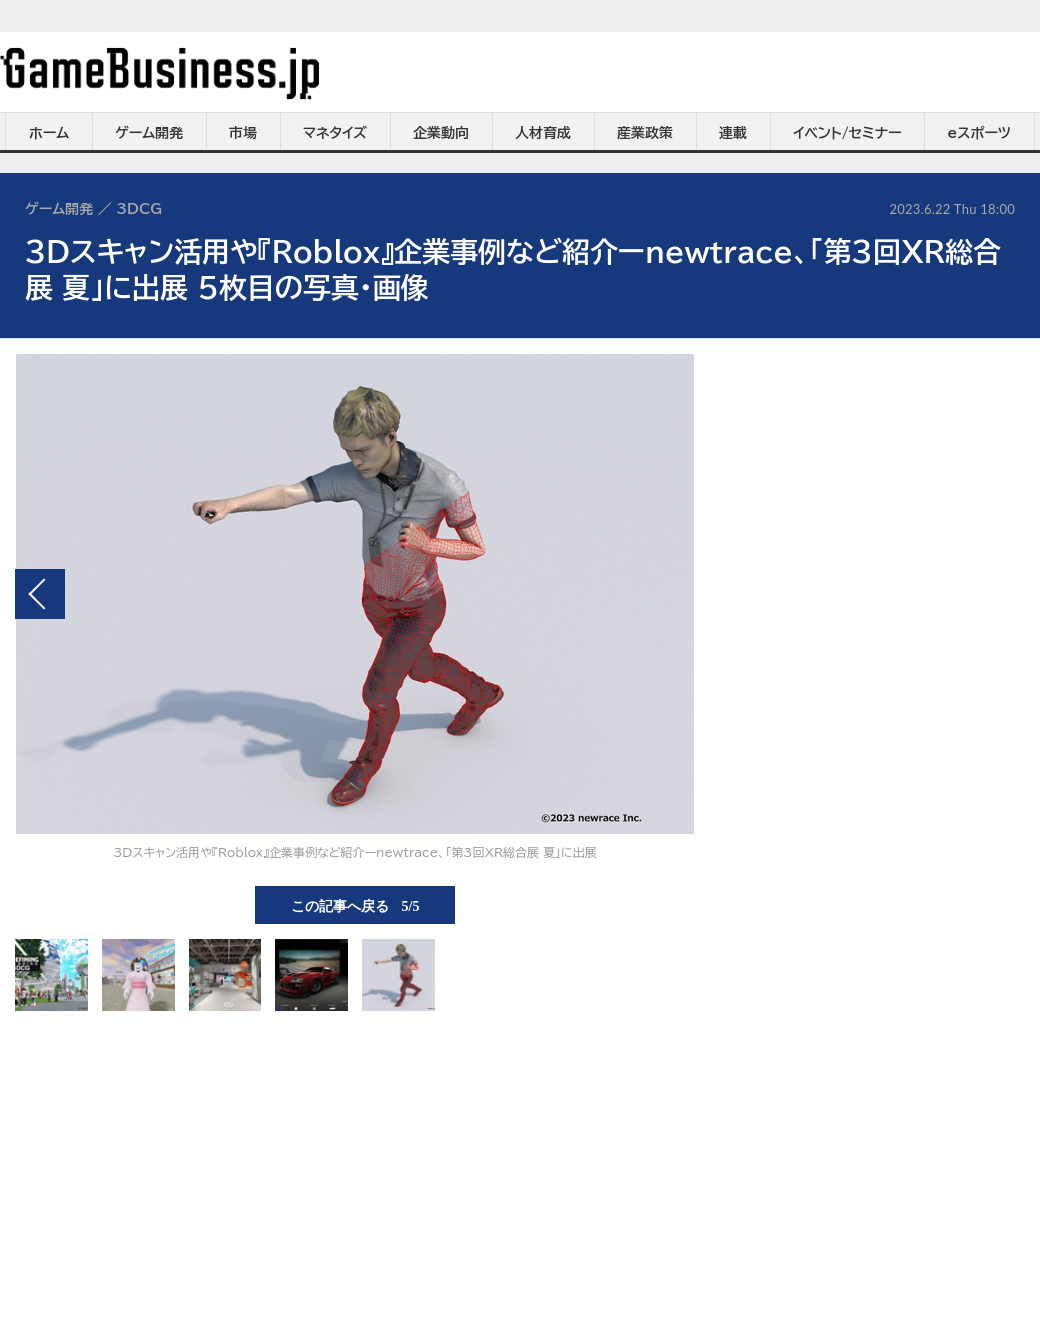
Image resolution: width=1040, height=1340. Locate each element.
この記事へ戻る (355, 905)
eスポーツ (979, 133)
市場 (243, 133)
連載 (733, 133)
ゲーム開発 (149, 133)
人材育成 (543, 133)
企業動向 (441, 133)
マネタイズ (335, 133)
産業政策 (645, 133)
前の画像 (40, 594)
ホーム (49, 133)
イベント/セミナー (847, 133)
